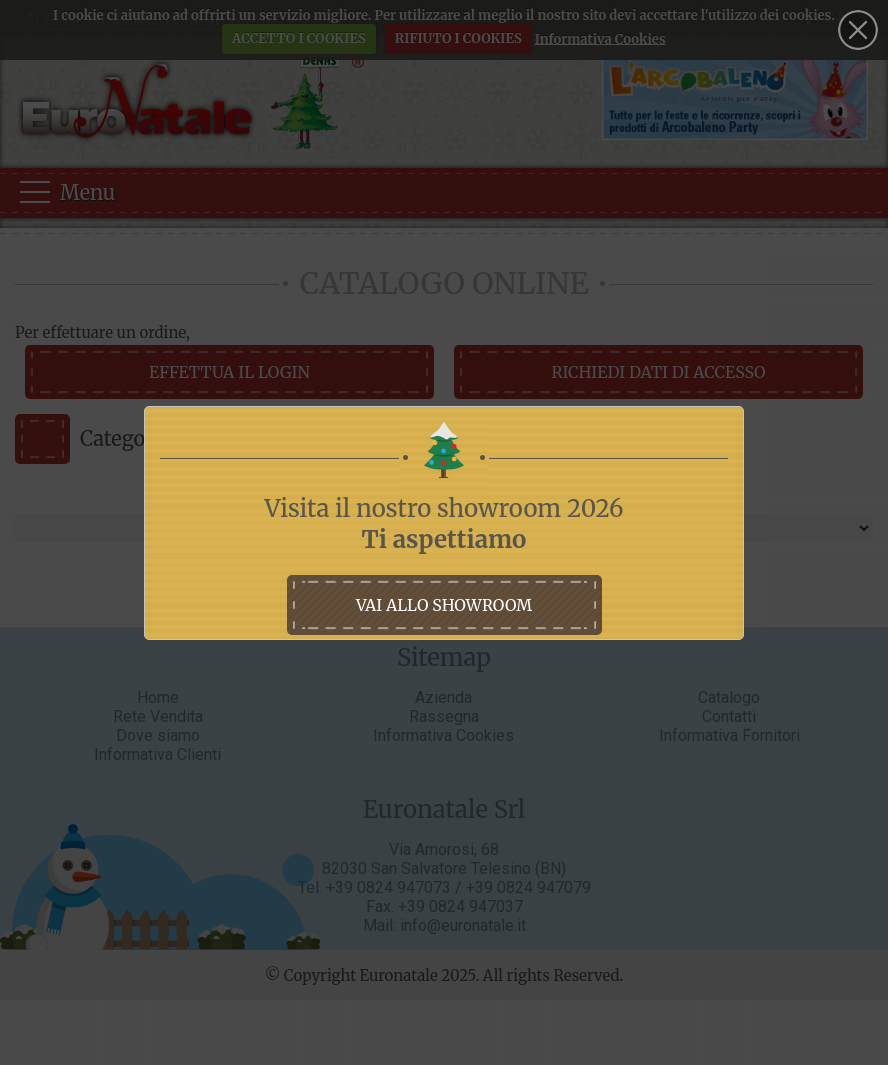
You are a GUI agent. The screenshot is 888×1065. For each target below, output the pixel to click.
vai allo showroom (444, 605)
